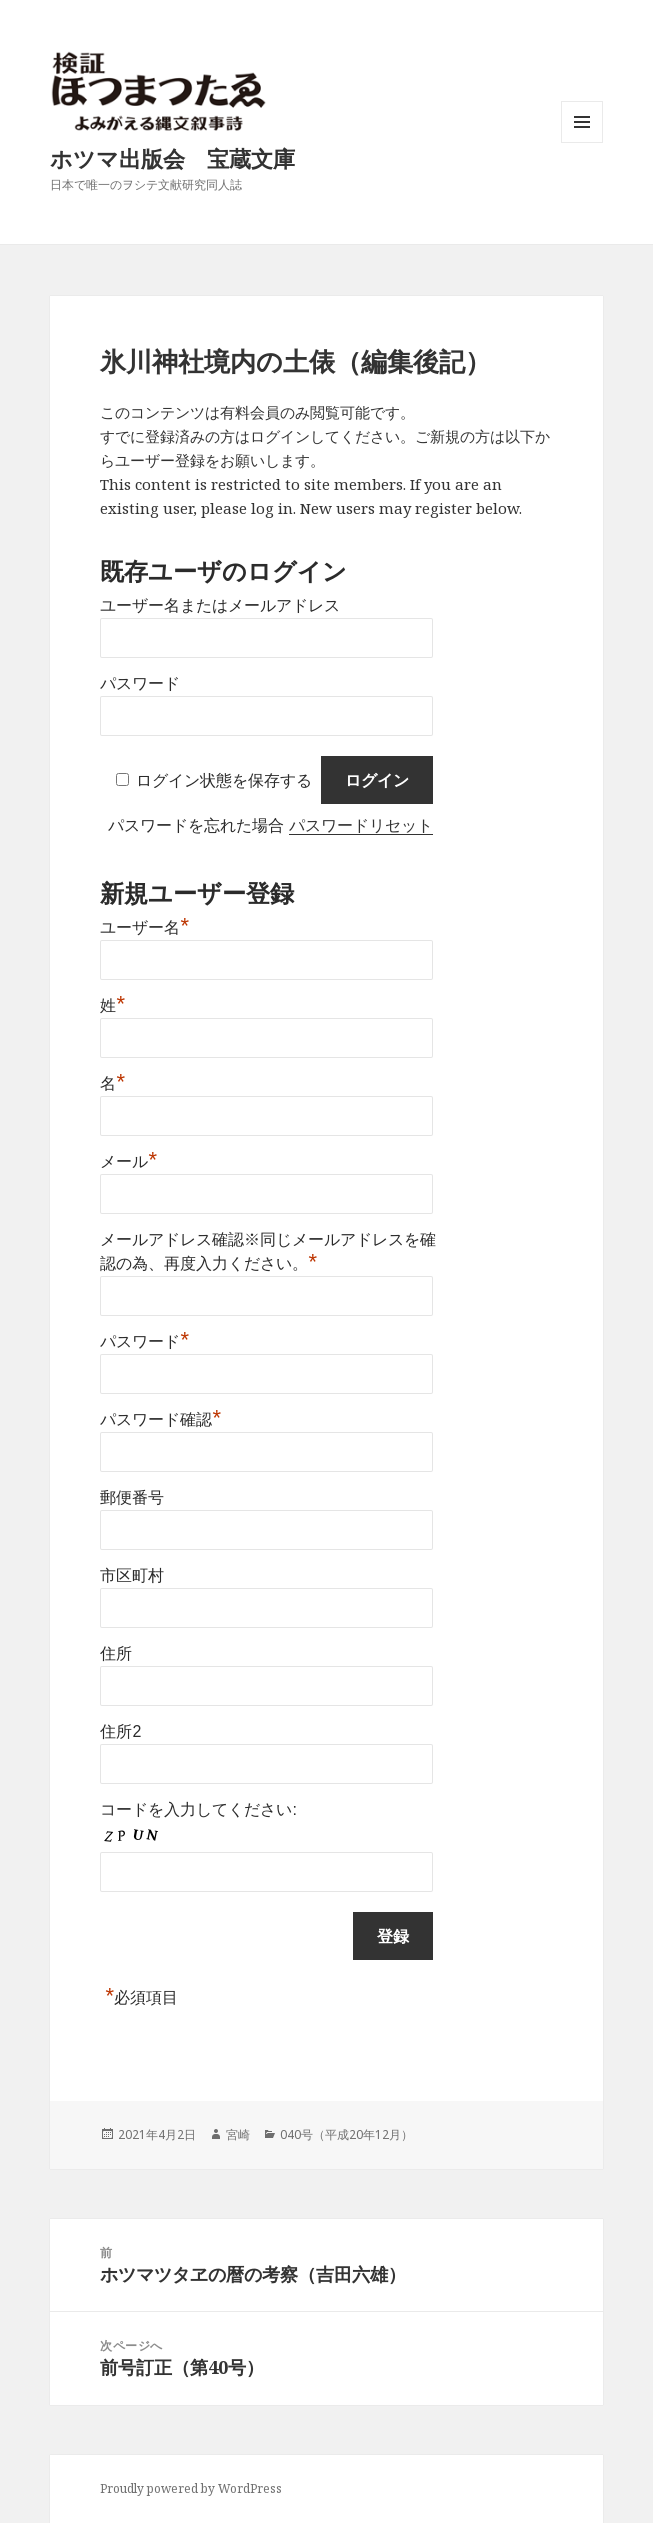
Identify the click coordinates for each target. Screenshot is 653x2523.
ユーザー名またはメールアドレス (220, 605)
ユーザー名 (144, 925)
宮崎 (238, 2134)
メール (128, 1159)
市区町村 (132, 1575)
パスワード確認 (160, 1417)
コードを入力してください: (198, 1809)
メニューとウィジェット (582, 142)
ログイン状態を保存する (224, 780)
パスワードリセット (361, 825)
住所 (116, 1653)
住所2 (120, 1731)
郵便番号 (132, 1497)
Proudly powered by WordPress (191, 2488)
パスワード (140, 683)
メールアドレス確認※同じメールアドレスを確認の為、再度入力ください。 (268, 1251)
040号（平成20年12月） (346, 2134)
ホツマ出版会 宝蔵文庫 (172, 158)
